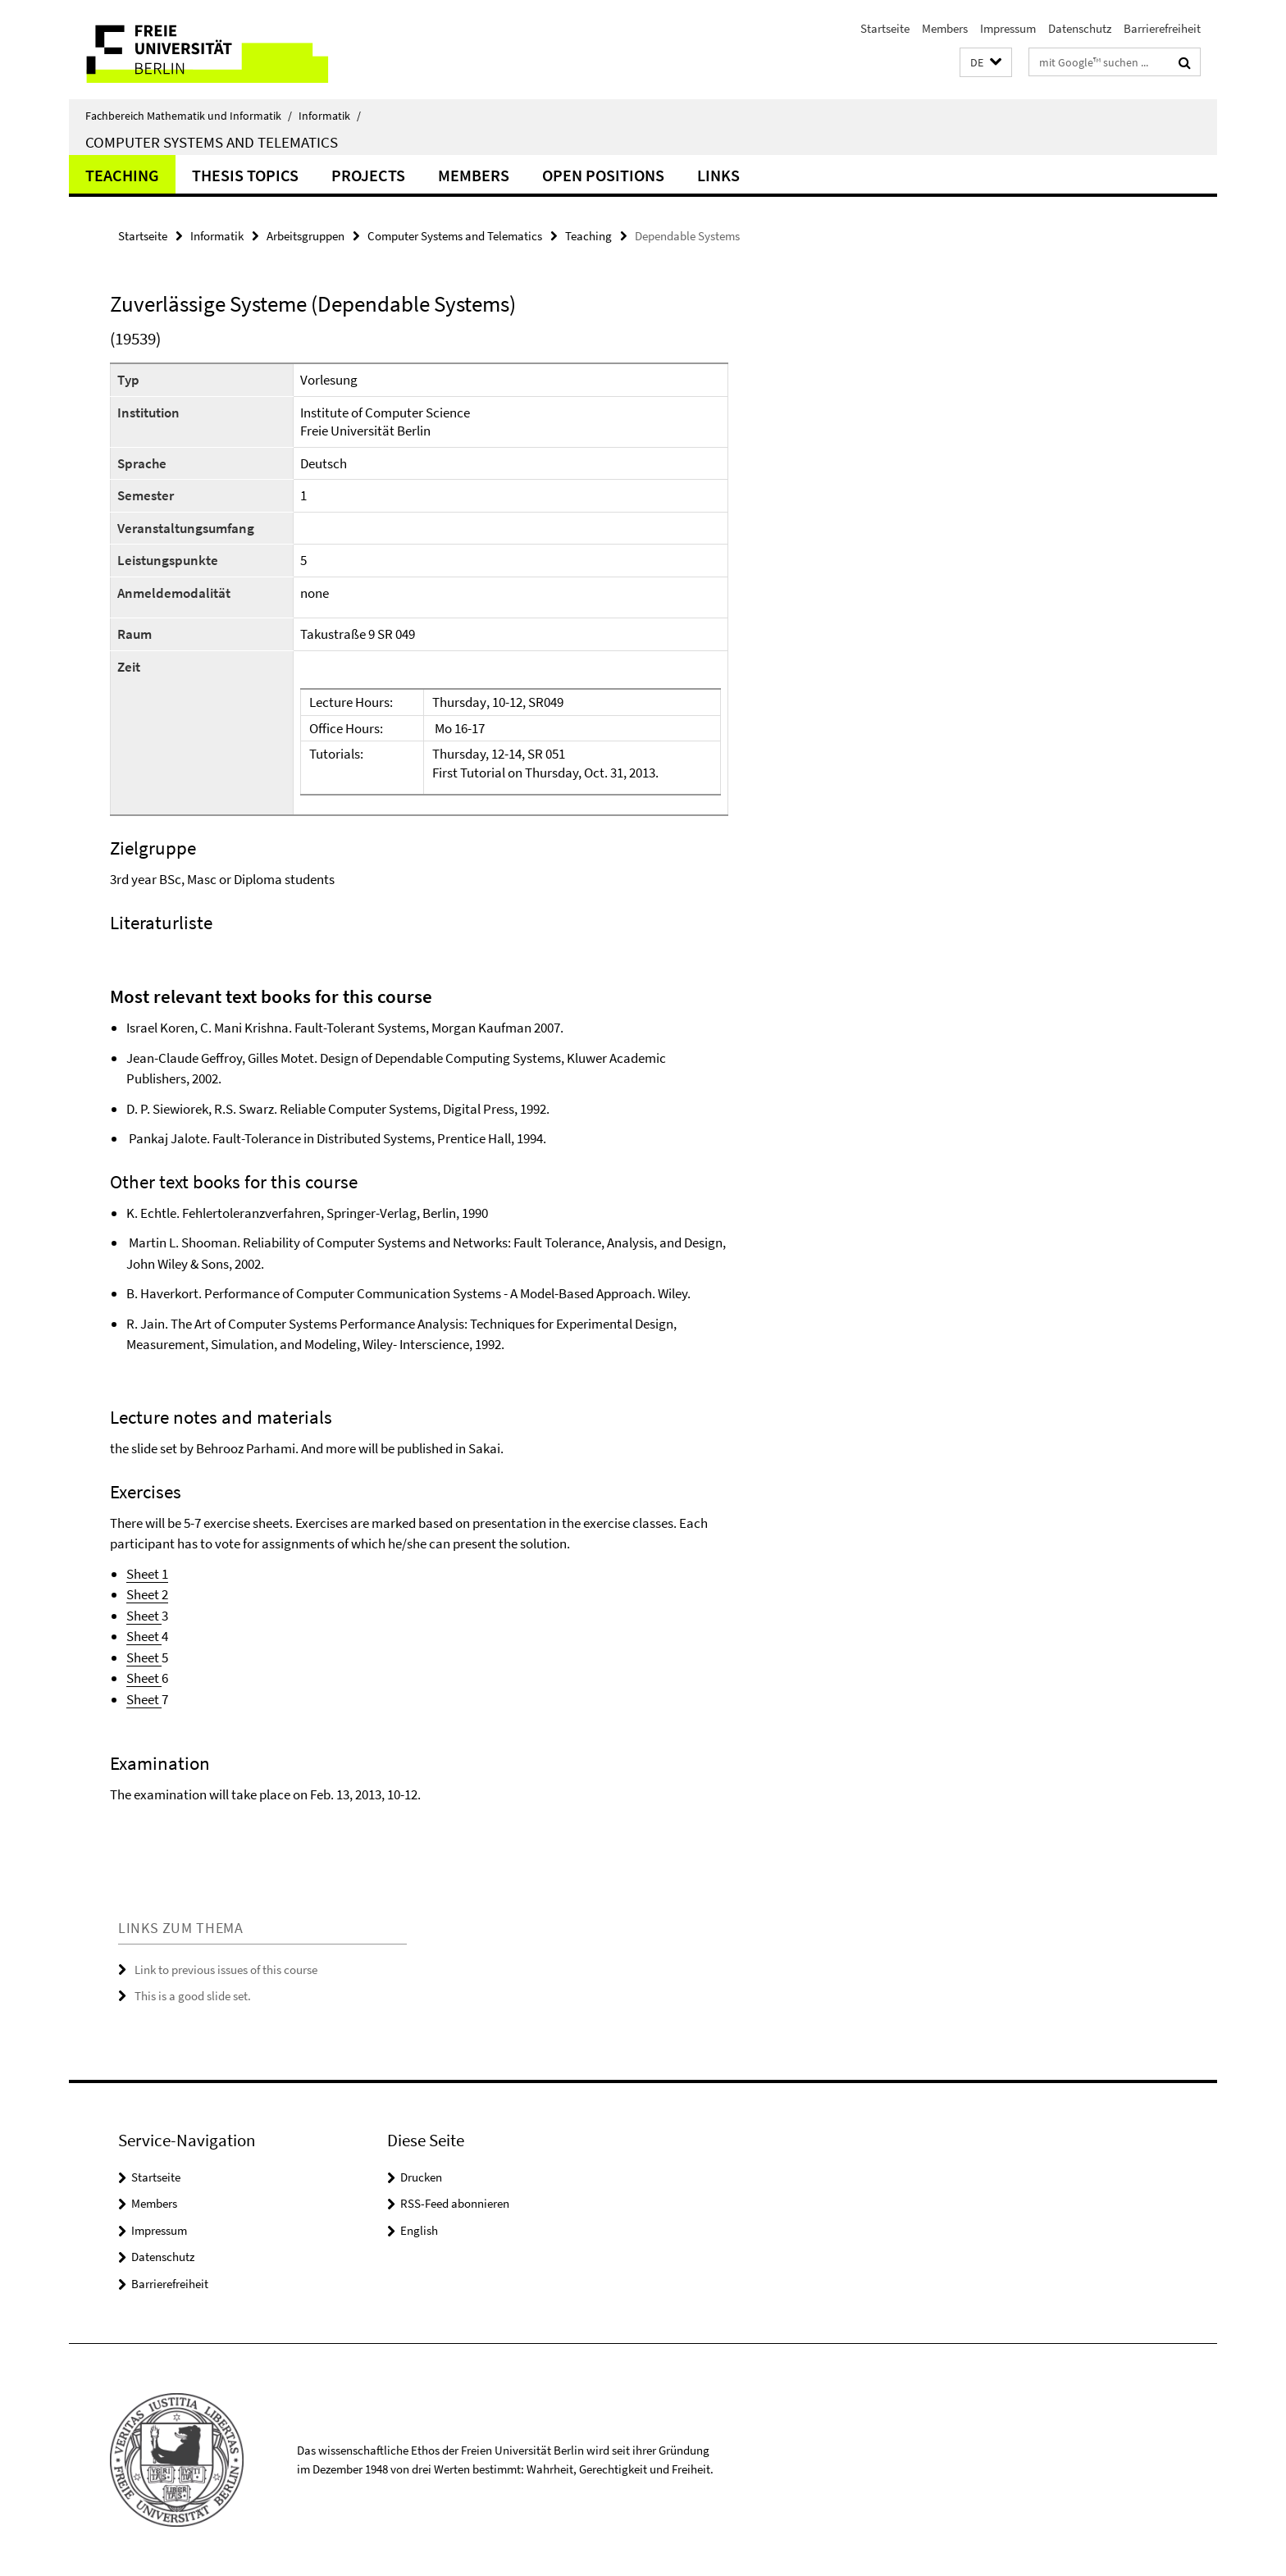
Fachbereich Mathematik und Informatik (188, 115)
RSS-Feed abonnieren (454, 2203)
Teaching (122, 175)
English (419, 2230)
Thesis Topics (245, 175)
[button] (986, 63)
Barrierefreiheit (1162, 28)
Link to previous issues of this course (226, 1969)
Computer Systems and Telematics (211, 142)
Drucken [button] (421, 2177)
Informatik (330, 115)
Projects (368, 175)
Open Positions (603, 175)
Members (945, 28)
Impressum (1008, 28)
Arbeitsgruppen (305, 236)
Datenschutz (1079, 28)
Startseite (885, 28)
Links (718, 175)
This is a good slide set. (193, 1996)
